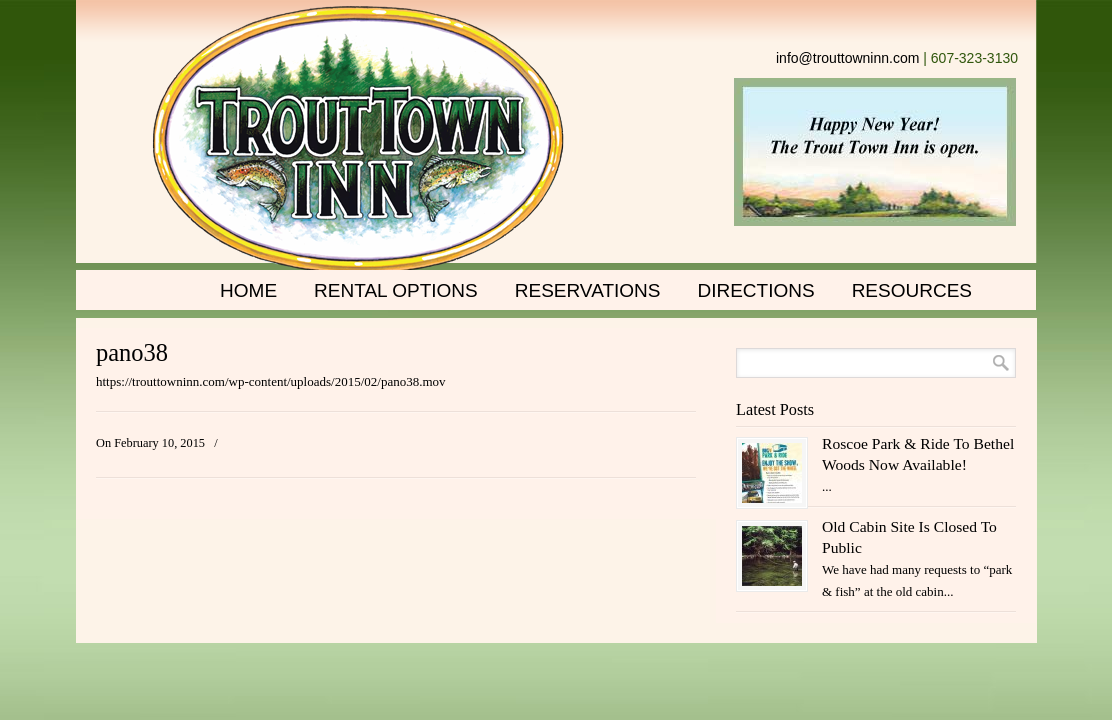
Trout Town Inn (358, 140)
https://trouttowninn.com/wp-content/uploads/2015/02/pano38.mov (271, 381)
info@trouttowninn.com (847, 58)
